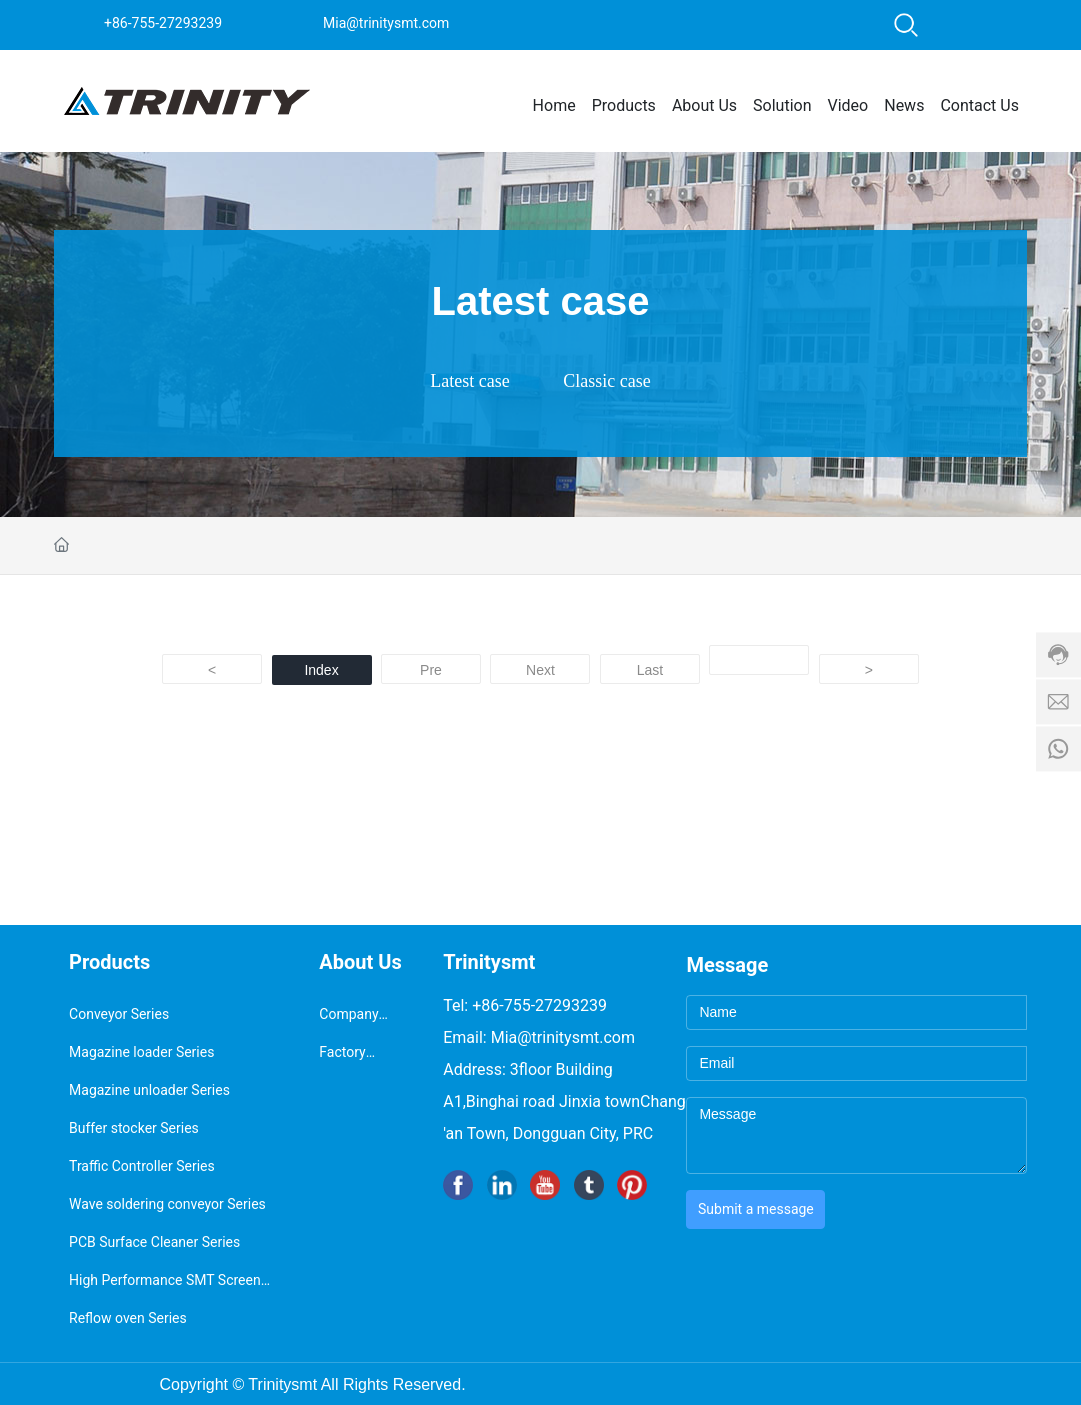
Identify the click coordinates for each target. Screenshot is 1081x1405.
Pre (431, 670)
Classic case (606, 381)
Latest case (469, 381)
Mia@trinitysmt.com (386, 23)
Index (321, 670)
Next (540, 670)
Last (650, 670)
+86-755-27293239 (163, 23)
